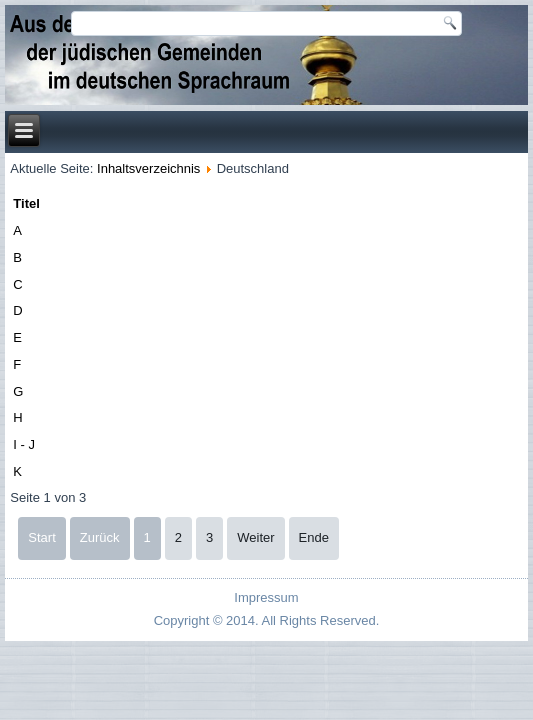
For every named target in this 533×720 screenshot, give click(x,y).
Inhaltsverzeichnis (148, 168)
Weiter (255, 537)
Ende (314, 537)
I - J (24, 444)
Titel (26, 203)
